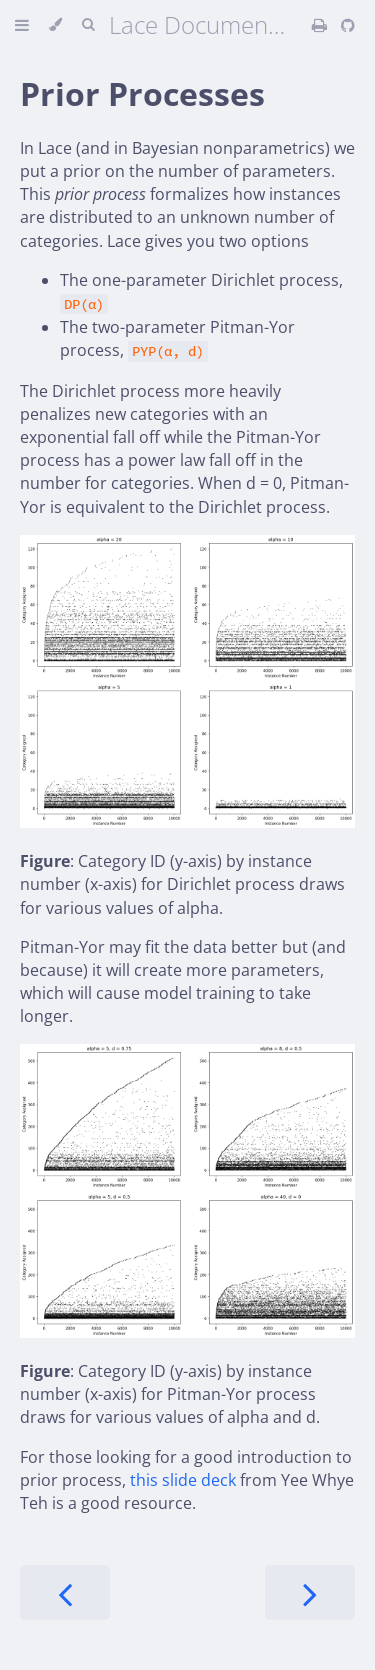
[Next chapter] (310, 1592)
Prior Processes (142, 93)
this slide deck (183, 1480)
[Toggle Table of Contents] (22, 25)
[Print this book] (321, 25)
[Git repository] (348, 25)
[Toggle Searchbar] (88, 25)
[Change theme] (55, 25)
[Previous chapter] (65, 1592)
